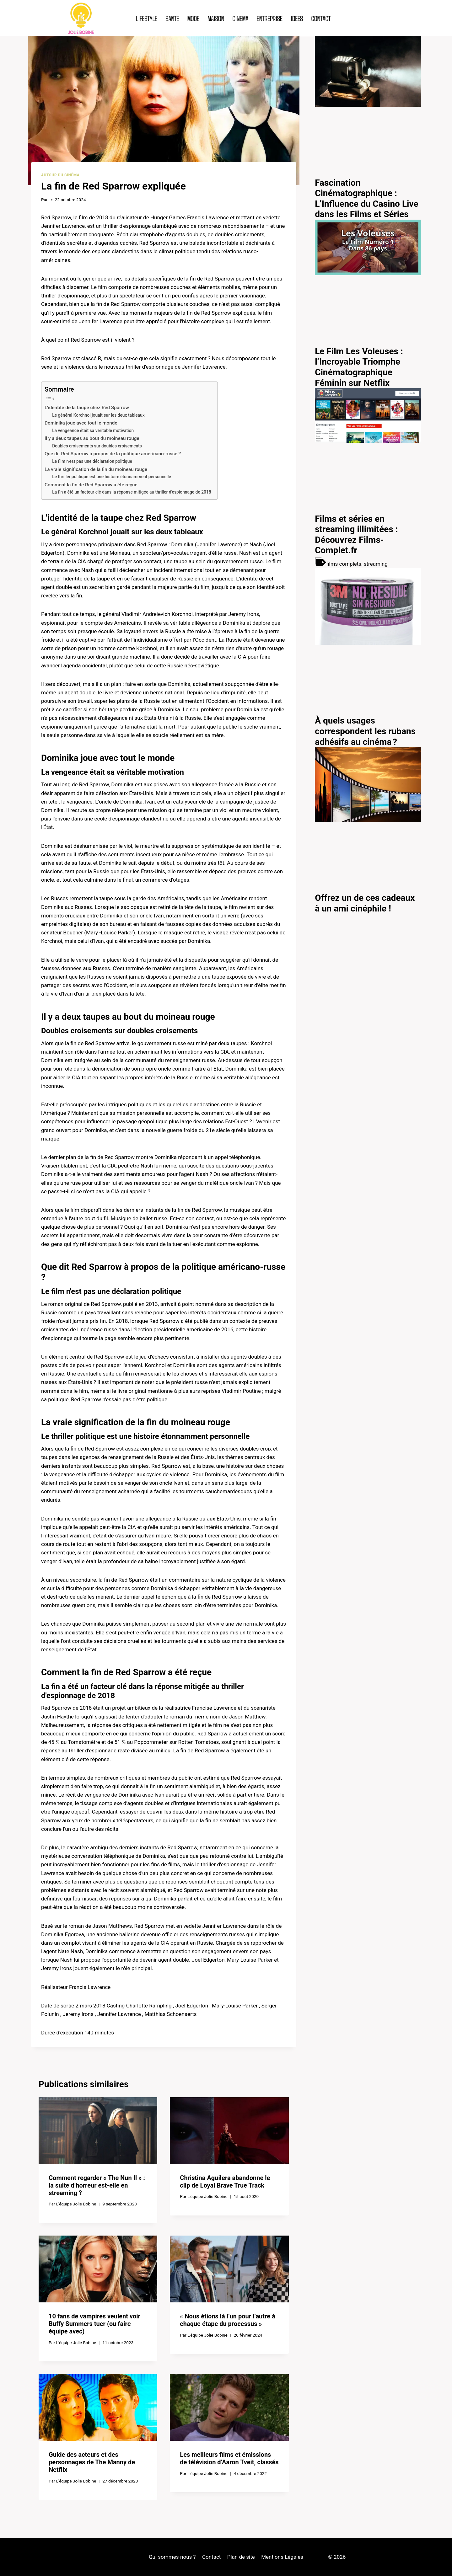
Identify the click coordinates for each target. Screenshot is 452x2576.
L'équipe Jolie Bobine (76, 2203)
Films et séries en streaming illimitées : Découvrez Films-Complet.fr (356, 535)
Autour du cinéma (60, 175)
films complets (343, 564)
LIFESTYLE (146, 18)
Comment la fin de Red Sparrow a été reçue (91, 485)
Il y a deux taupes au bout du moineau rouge (92, 438)
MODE (193, 18)
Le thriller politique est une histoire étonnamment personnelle (111, 476)
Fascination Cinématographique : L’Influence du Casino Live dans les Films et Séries (366, 199)
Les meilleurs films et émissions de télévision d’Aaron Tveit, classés (229, 2458)
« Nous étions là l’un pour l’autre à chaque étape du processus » (227, 2319)
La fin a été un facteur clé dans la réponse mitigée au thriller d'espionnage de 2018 (131, 491)
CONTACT (321, 18)
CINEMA (240, 18)
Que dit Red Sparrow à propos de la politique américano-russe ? (113, 454)
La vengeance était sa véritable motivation (93, 430)
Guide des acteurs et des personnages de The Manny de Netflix (92, 2462)
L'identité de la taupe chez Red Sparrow (87, 407)
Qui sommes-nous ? (172, 2557)
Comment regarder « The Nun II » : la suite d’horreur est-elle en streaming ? (97, 2185)
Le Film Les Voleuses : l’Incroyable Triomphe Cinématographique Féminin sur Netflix (359, 367)
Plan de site (241, 2557)
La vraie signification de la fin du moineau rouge (96, 469)
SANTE (172, 18)
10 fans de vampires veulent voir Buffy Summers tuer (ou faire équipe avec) (94, 2323)
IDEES (297, 18)
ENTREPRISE (269, 18)
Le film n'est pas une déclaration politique (92, 461)
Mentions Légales (282, 2557)
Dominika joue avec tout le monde (81, 423)
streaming (376, 564)
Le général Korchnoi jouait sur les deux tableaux (98, 415)
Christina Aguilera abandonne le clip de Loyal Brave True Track (225, 2181)
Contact (211, 2557)
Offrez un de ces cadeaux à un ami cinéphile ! (365, 903)
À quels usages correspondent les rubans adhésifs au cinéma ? (365, 731)
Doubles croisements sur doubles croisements (97, 445)
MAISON (215, 18)
